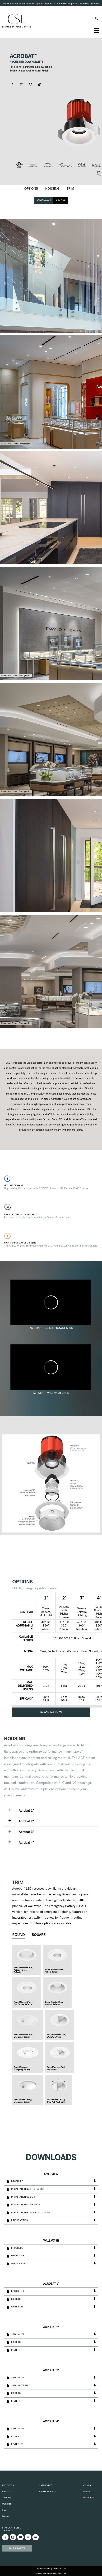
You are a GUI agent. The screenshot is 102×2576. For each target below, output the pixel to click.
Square (39, 1935)
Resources (88, 2498)
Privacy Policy (43, 2569)
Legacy (5, 2516)
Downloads (44, 200)
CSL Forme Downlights (64, 4)
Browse (60, 200)
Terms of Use (59, 2569)
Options (31, 189)
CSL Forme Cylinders (88, 4)
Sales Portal (17, 2549)
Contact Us (7, 2531)
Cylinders (6, 2498)
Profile (86, 2492)
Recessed (6, 2492)
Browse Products (47, 2492)
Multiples (6, 2504)
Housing (52, 189)
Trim (70, 189)
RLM (4, 2510)
